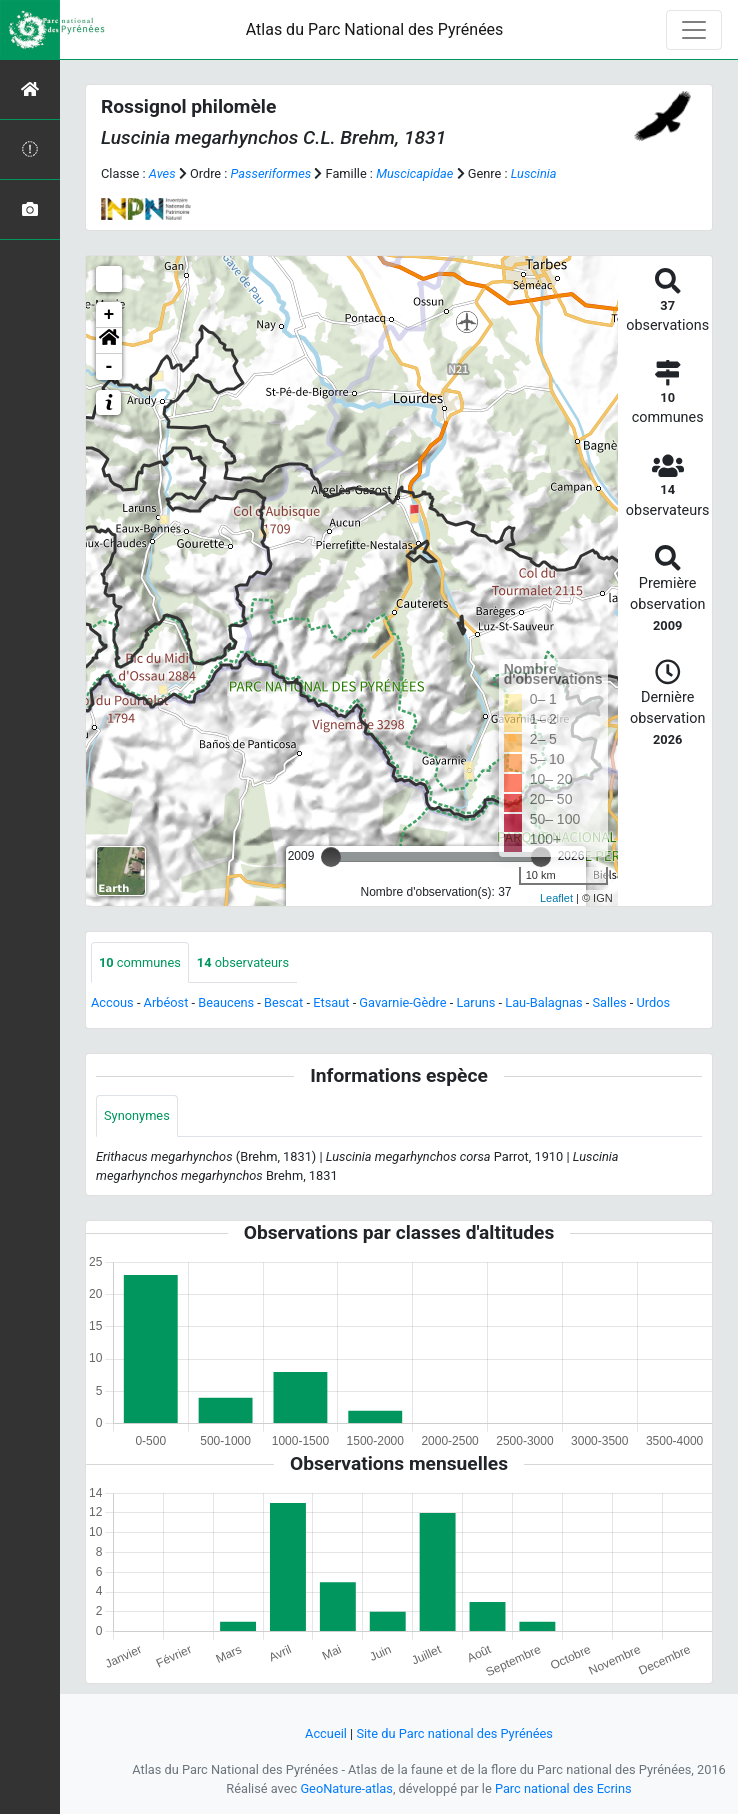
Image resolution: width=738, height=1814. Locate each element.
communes (140, 962)
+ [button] (109, 315)
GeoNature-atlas (346, 1788)
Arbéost (166, 1002)
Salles (609, 1002)
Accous (112, 1002)
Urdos (654, 1002)
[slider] (331, 857)
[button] (109, 341)
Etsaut (331, 1002)
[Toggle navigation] (694, 30)
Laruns (475, 1002)
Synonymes (137, 1115)
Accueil (326, 1733)
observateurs (243, 962)
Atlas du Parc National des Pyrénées (375, 29)
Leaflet (556, 898)
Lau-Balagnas (543, 1002)
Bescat (283, 1002)
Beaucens (226, 1002)
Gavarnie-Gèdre (402, 1002)
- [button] (109, 367)
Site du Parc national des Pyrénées (454, 1733)
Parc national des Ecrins (563, 1788)
